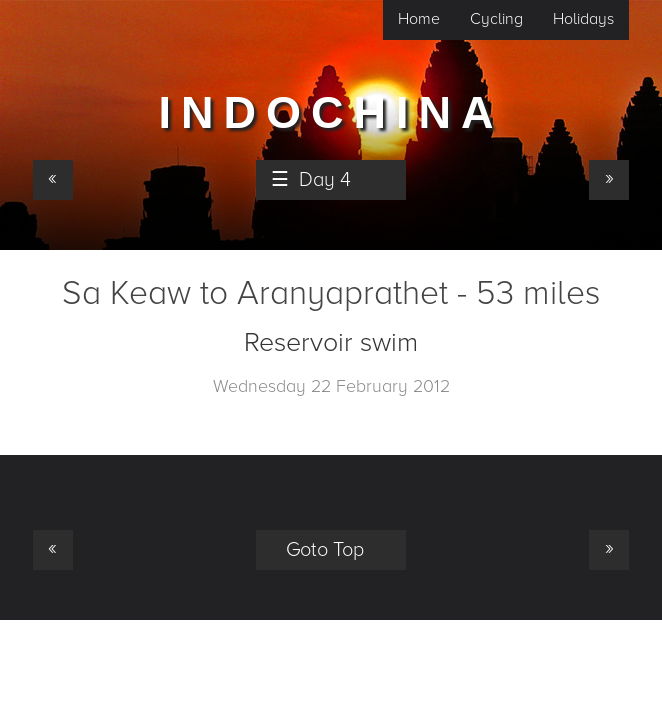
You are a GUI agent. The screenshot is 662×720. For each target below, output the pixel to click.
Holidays (583, 19)
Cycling (496, 19)
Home (419, 19)
